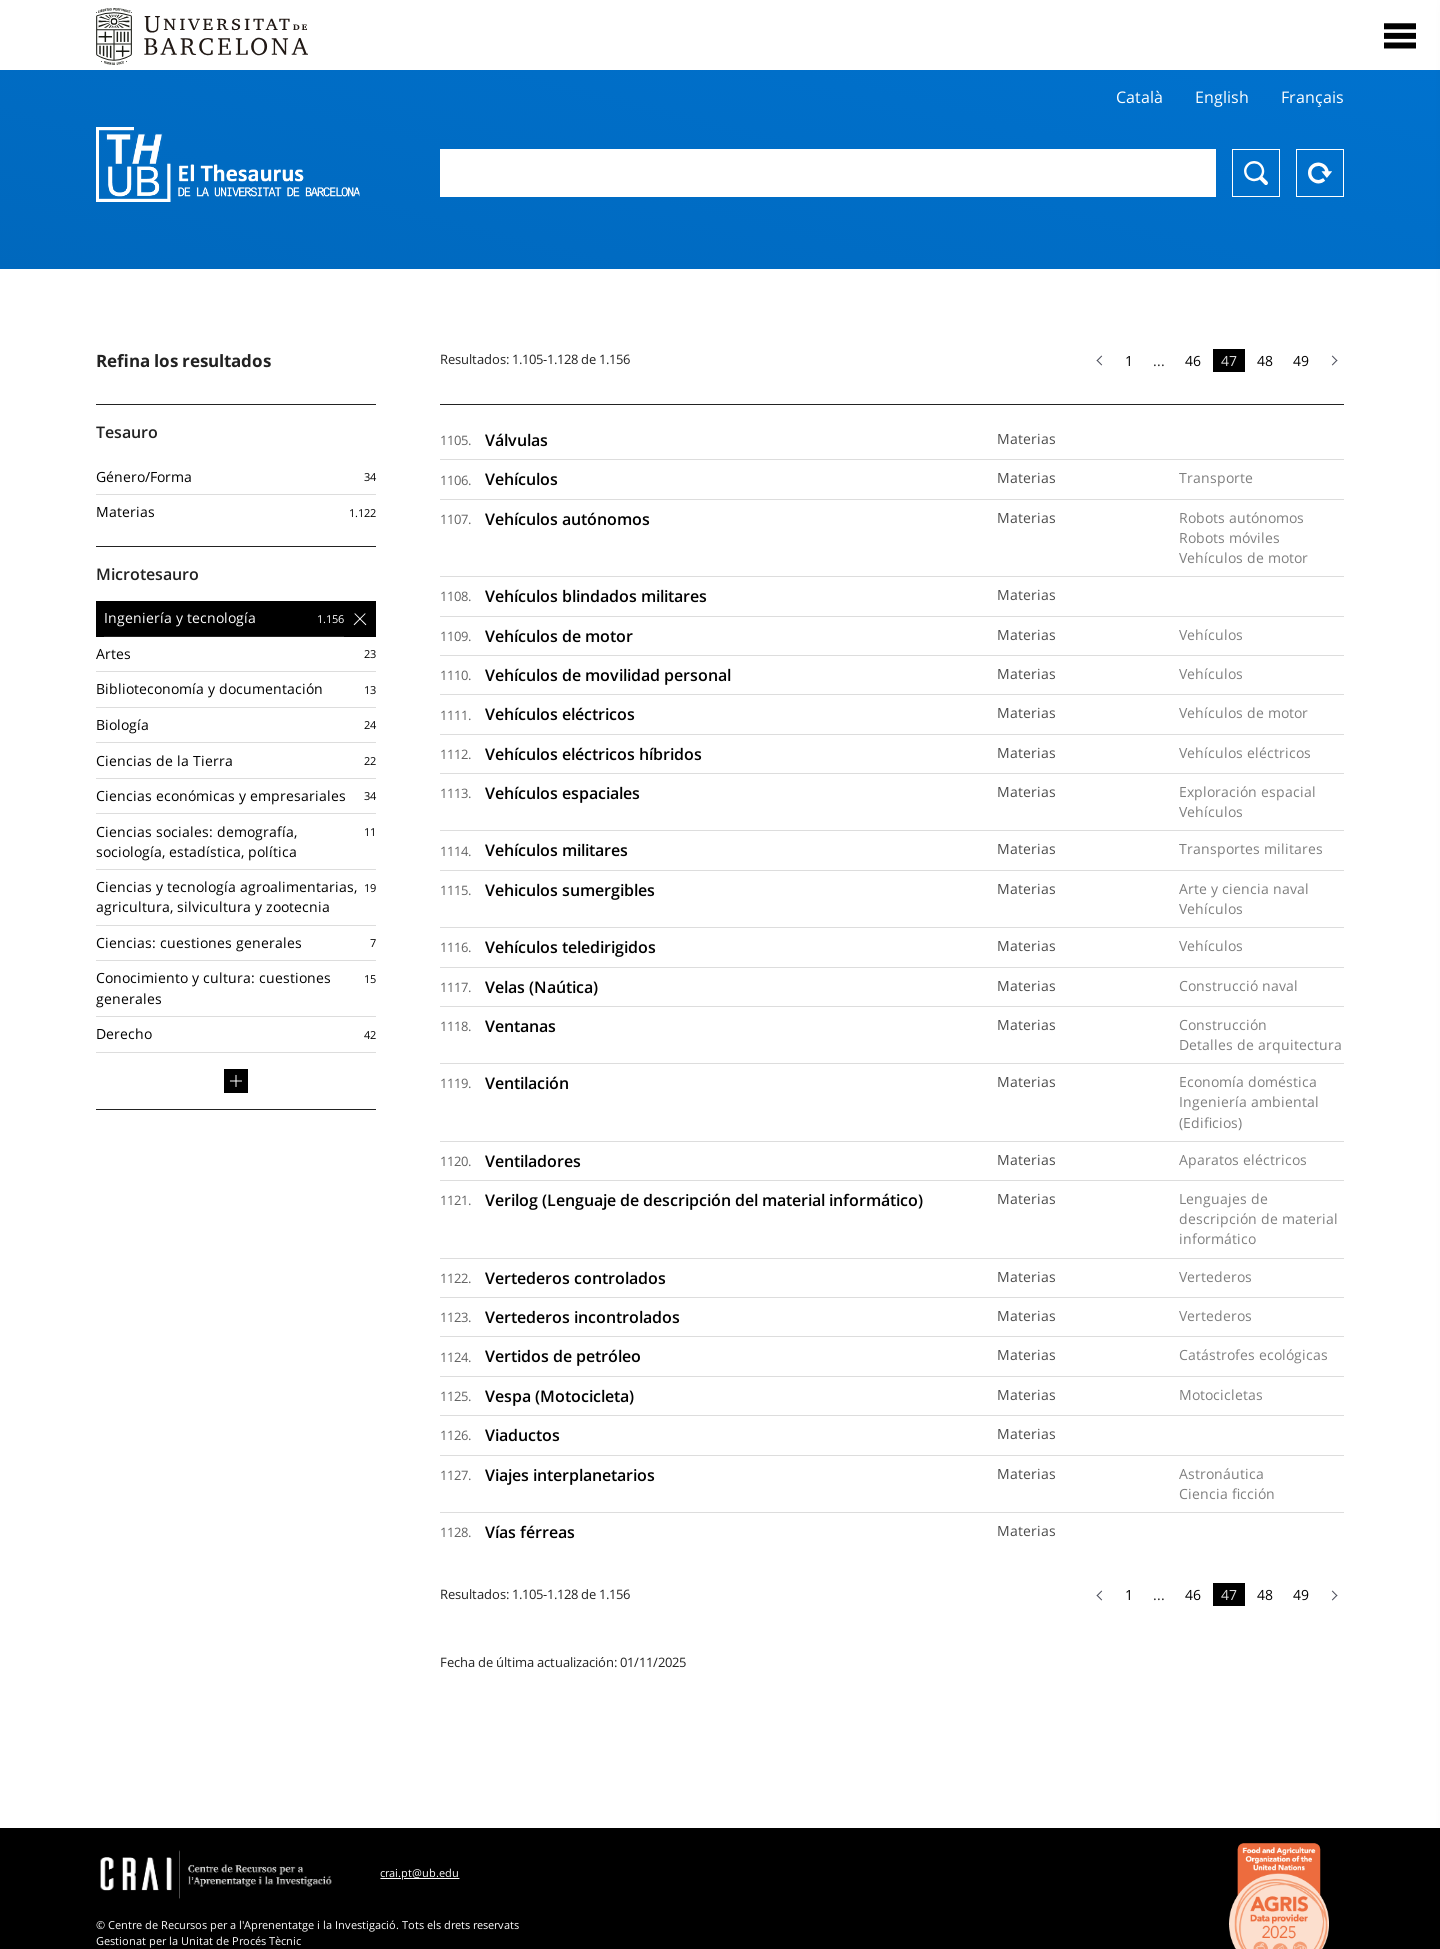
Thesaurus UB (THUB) (228, 165)
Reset (1320, 173)
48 (1265, 360)
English (1222, 97)
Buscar (1256, 173)
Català (1139, 97)
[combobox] (828, 173)
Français (1312, 97)
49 (1301, 360)
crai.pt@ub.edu (419, 1872)
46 (1193, 360)
